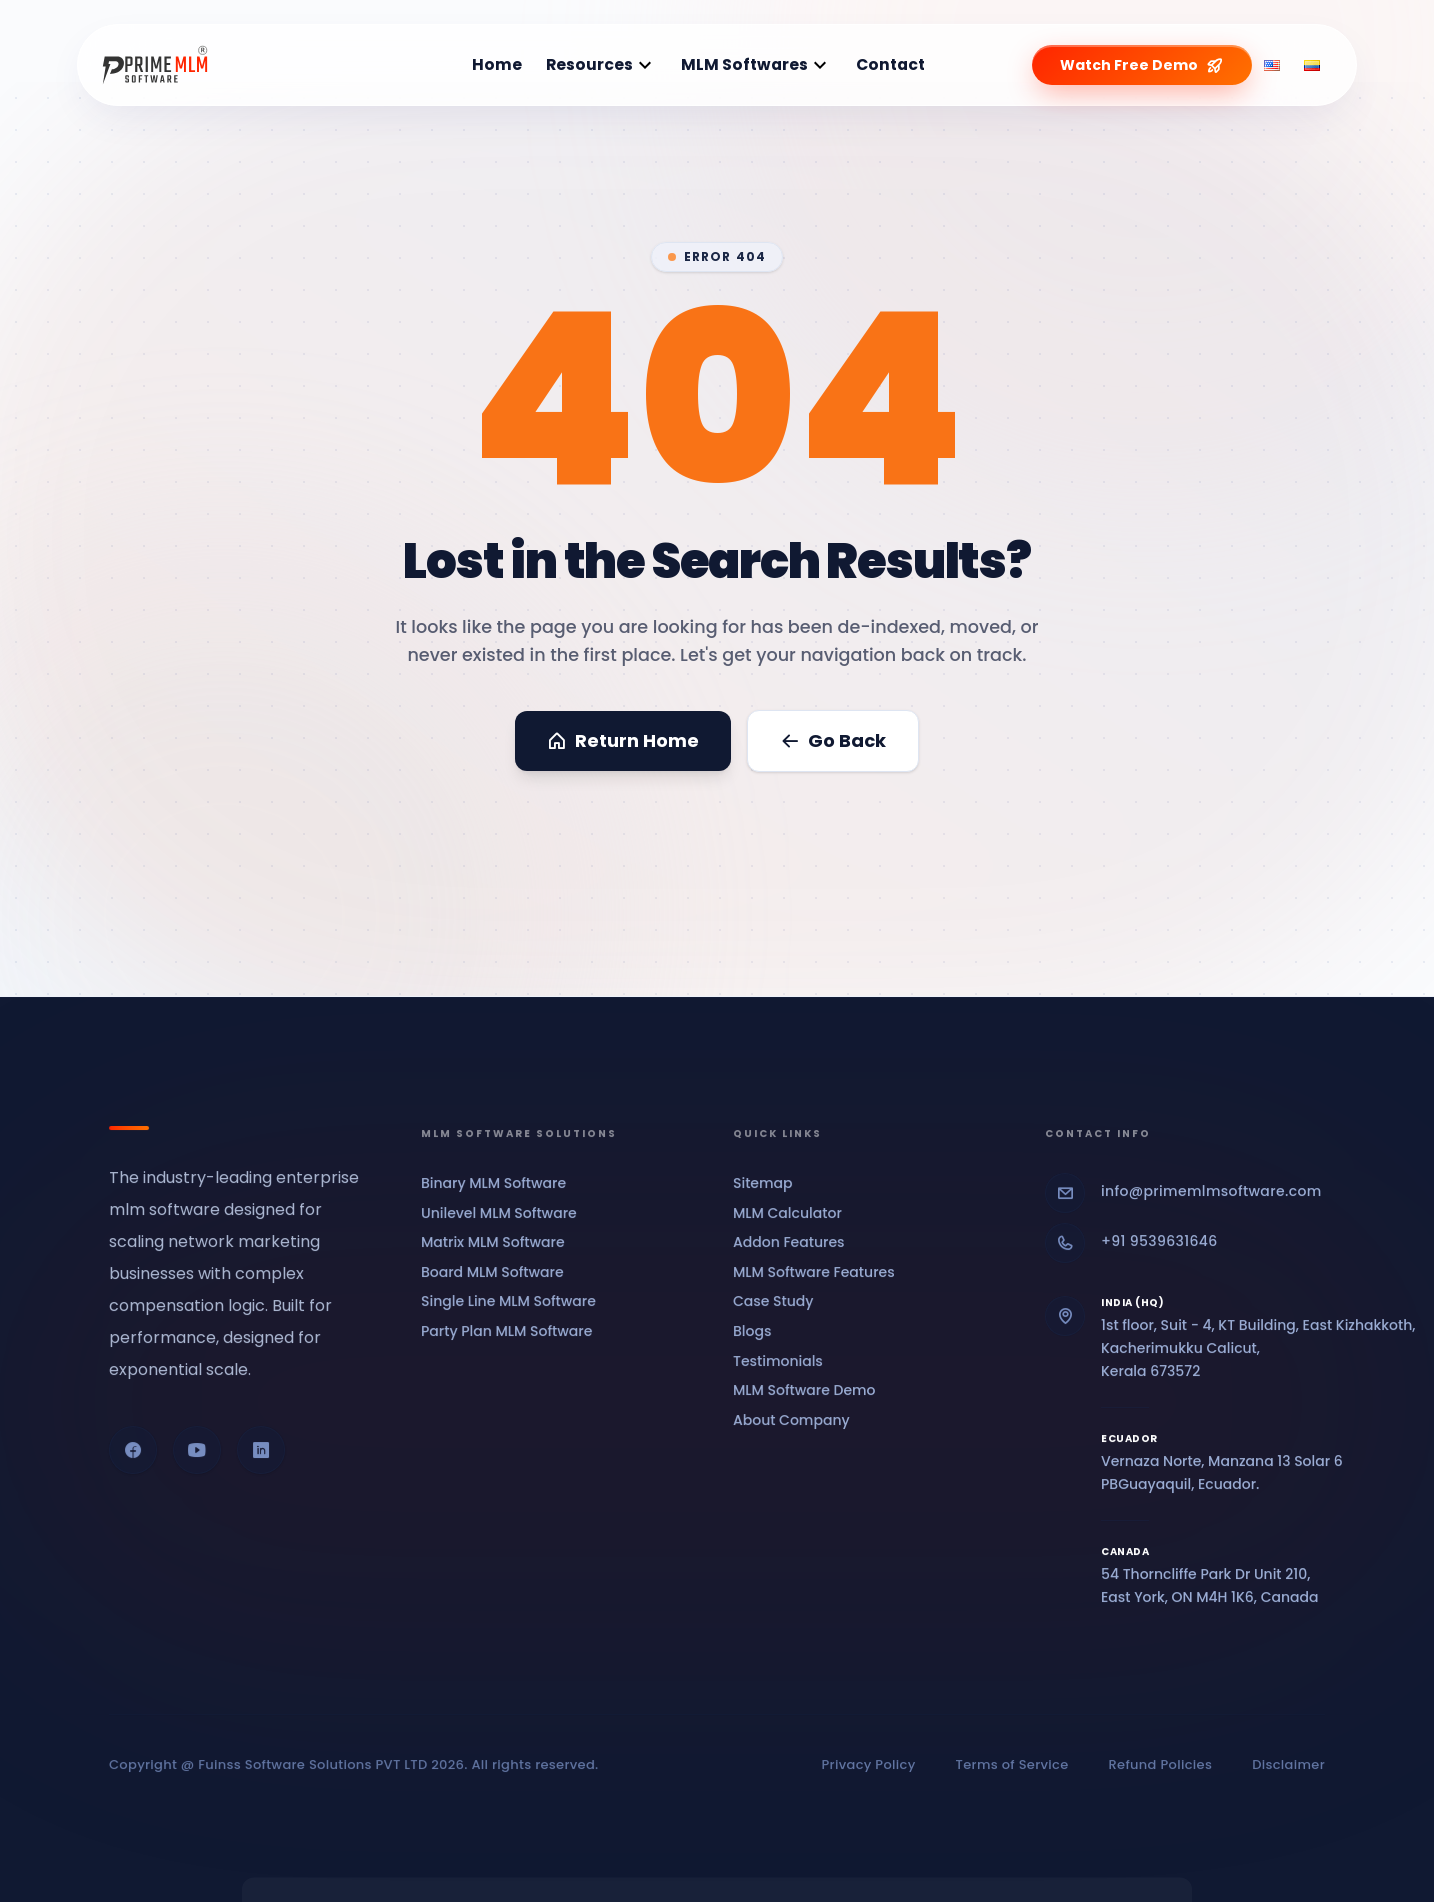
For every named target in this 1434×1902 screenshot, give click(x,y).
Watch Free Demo (1142, 65)
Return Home (623, 740)
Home (497, 64)
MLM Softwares (744, 64)
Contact (890, 64)
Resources (589, 64)
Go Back (833, 740)
